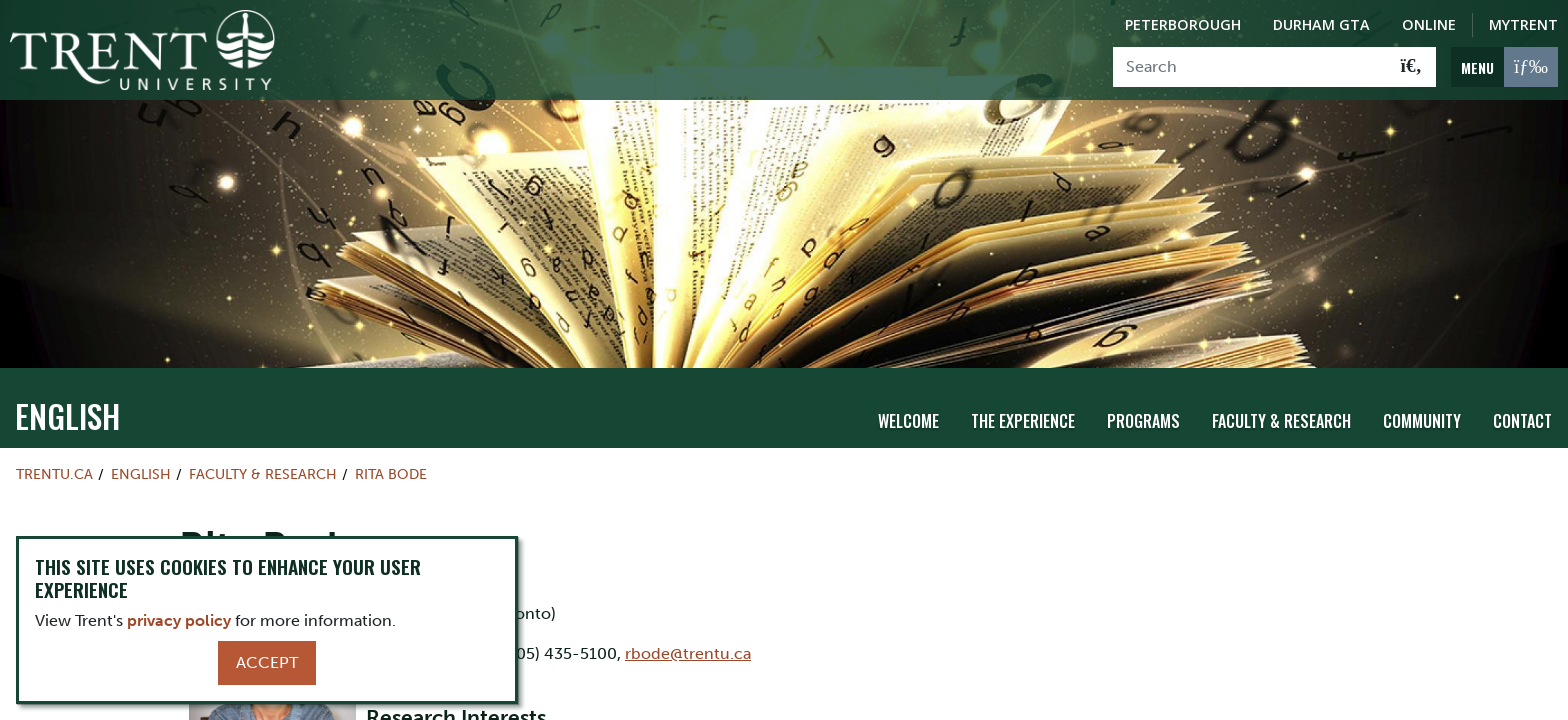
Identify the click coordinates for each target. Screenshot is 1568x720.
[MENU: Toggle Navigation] (1504, 67)
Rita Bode (391, 474)
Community (1422, 421)
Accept (267, 662)
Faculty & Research (1281, 421)
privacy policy (179, 620)
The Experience (1023, 421)
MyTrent (1523, 24)
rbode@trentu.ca (688, 653)
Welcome (908, 421)
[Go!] (1411, 67)
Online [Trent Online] (1429, 24)
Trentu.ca (54, 474)
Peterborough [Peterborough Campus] (1183, 24)
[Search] (1250, 67)
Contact (1522, 421)
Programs (1143, 421)
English (67, 415)
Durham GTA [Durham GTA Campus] (1321, 24)
